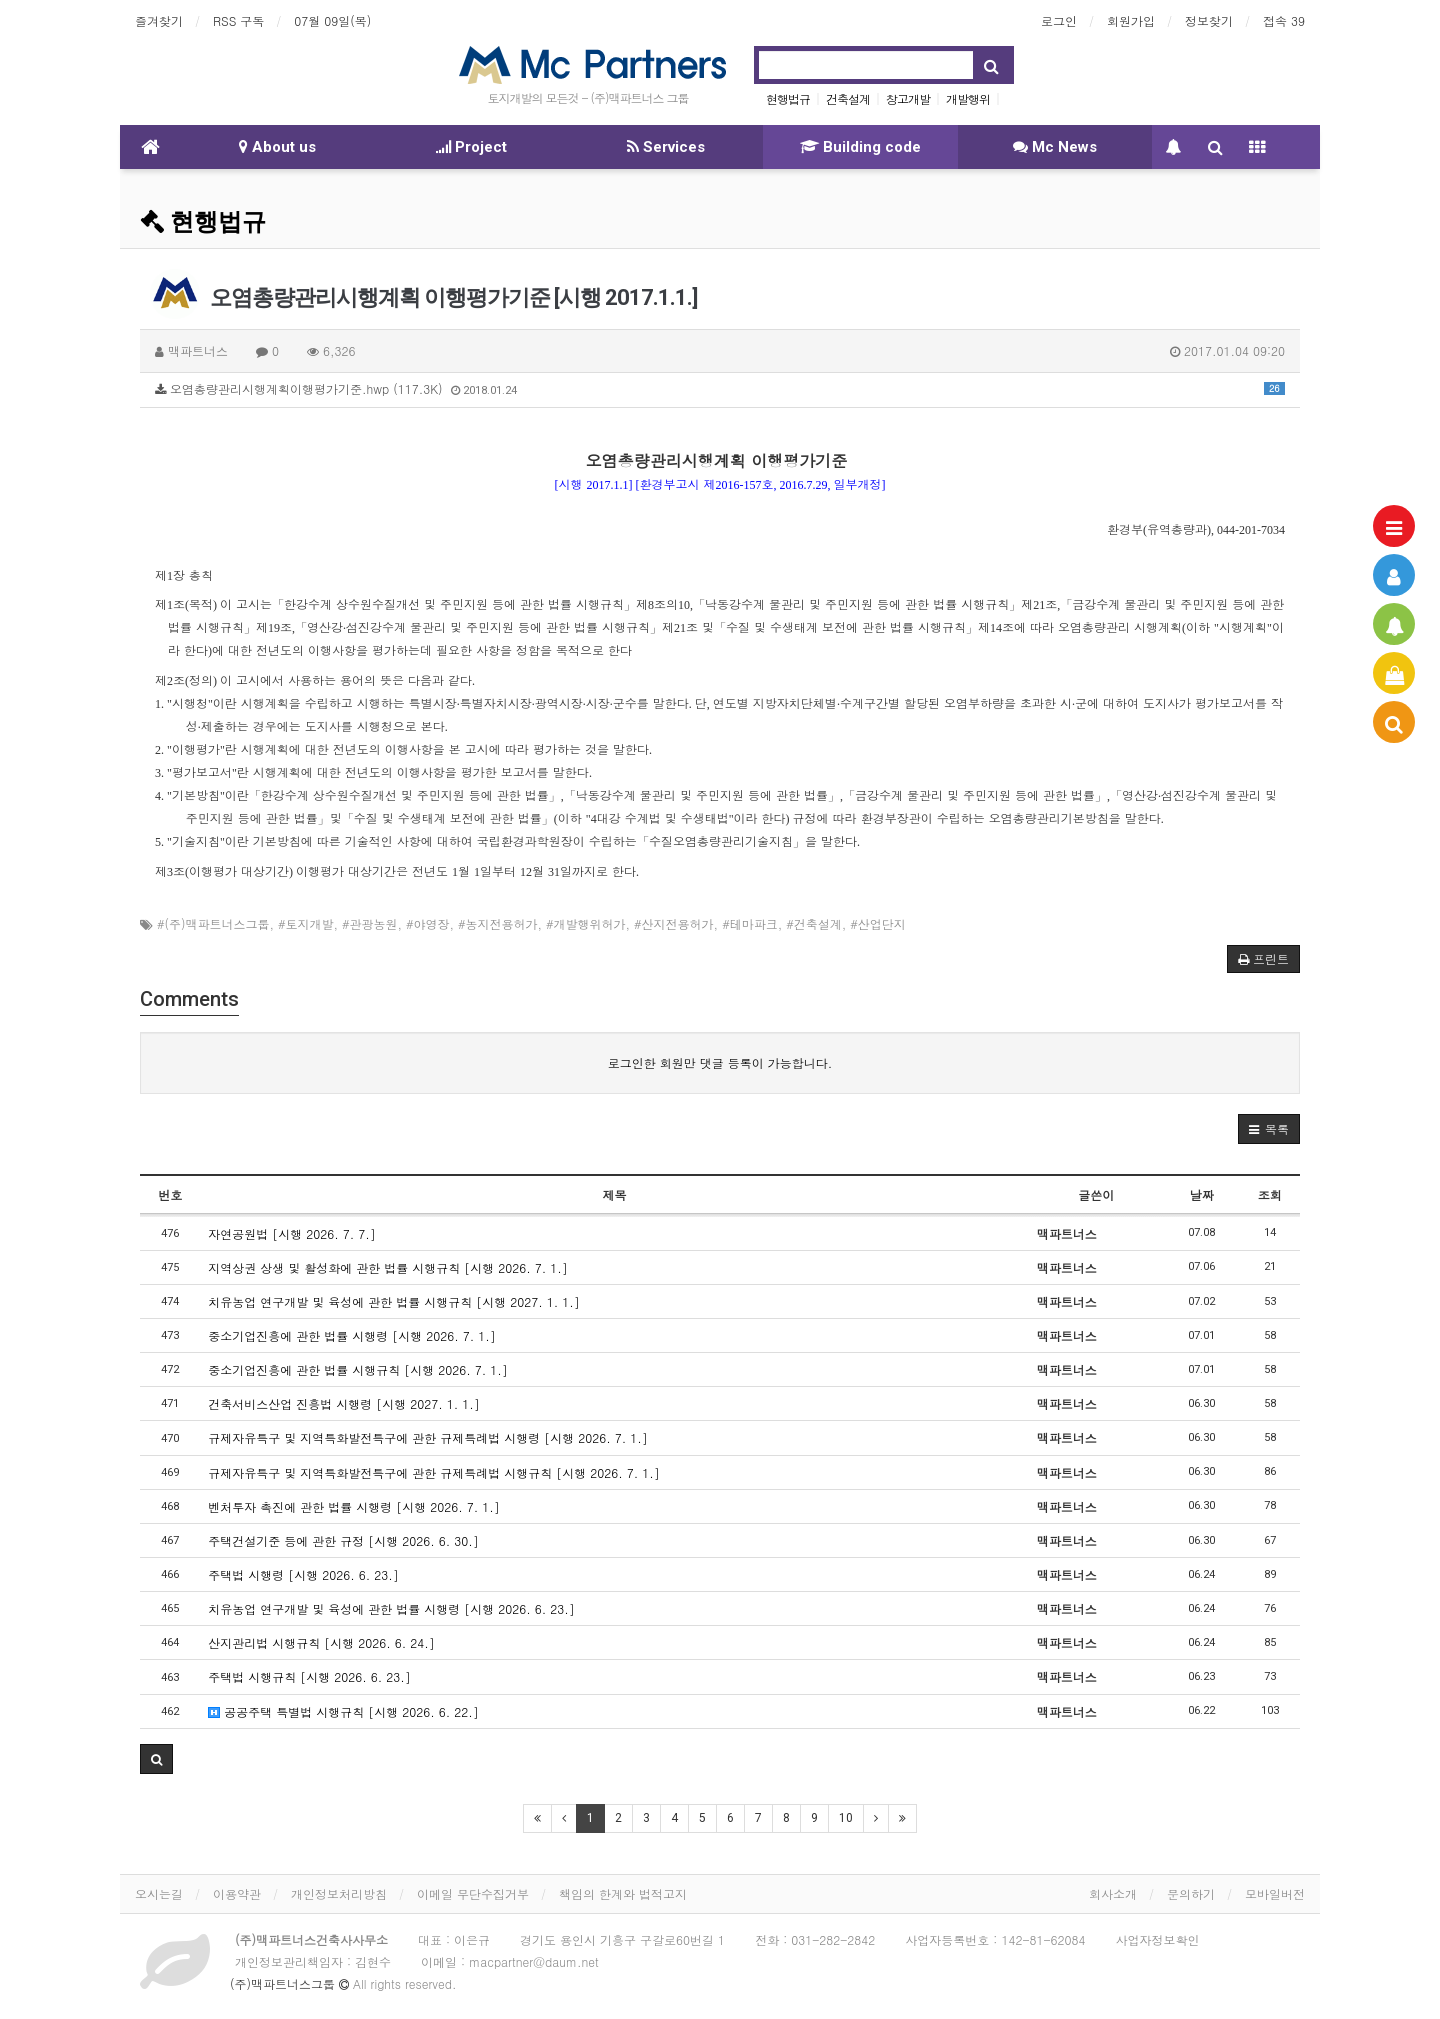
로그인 (1059, 20)
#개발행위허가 (586, 923)
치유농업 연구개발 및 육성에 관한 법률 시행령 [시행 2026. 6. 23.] (391, 1608)
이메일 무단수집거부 (473, 1893)
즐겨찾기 (159, 20)
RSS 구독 (238, 20)
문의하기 (1191, 1893)
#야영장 (428, 923)
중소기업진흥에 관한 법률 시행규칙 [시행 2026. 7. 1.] (358, 1369)
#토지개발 (306, 923)
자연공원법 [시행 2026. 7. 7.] (292, 1233)
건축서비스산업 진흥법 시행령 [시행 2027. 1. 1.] (344, 1403)
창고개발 (908, 98)
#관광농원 (370, 923)
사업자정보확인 (1158, 1939)
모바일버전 (1275, 1893)
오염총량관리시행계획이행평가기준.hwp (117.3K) (720, 388)
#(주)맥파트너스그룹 (213, 923)
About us (277, 147)
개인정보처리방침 (339, 1893)
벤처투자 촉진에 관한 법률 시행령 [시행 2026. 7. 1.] (354, 1506)
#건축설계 (814, 923)
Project (471, 147)
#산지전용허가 (674, 923)
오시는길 (159, 1893)
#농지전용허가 (498, 923)
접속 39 (1284, 20)
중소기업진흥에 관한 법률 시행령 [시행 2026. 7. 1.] (352, 1335)
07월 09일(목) (332, 20)
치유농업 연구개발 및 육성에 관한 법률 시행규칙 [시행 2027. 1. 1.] (394, 1301)
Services (666, 147)
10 (846, 1818)
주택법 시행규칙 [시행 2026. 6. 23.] (309, 1676)
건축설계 (848, 98)
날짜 (1202, 1194)
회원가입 (1131, 20)
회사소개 (1113, 1893)
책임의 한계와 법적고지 (623, 1893)
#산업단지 (878, 923)
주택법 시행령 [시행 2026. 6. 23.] (303, 1574)
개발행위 (968, 98)
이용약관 (237, 1893)
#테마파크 (750, 923)
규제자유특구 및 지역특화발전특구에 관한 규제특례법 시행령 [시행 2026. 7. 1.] (428, 1437)
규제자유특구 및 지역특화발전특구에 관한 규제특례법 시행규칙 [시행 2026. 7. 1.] (434, 1472)
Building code (860, 147)
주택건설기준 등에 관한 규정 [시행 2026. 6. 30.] (343, 1540)
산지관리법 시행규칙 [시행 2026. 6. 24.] (321, 1642)
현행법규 (788, 98)
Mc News (1055, 147)
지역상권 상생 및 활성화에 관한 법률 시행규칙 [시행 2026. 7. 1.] (388, 1267)
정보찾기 (1209, 20)
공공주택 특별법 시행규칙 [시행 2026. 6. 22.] (343, 1711)
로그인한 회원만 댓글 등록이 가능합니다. (720, 1062)
